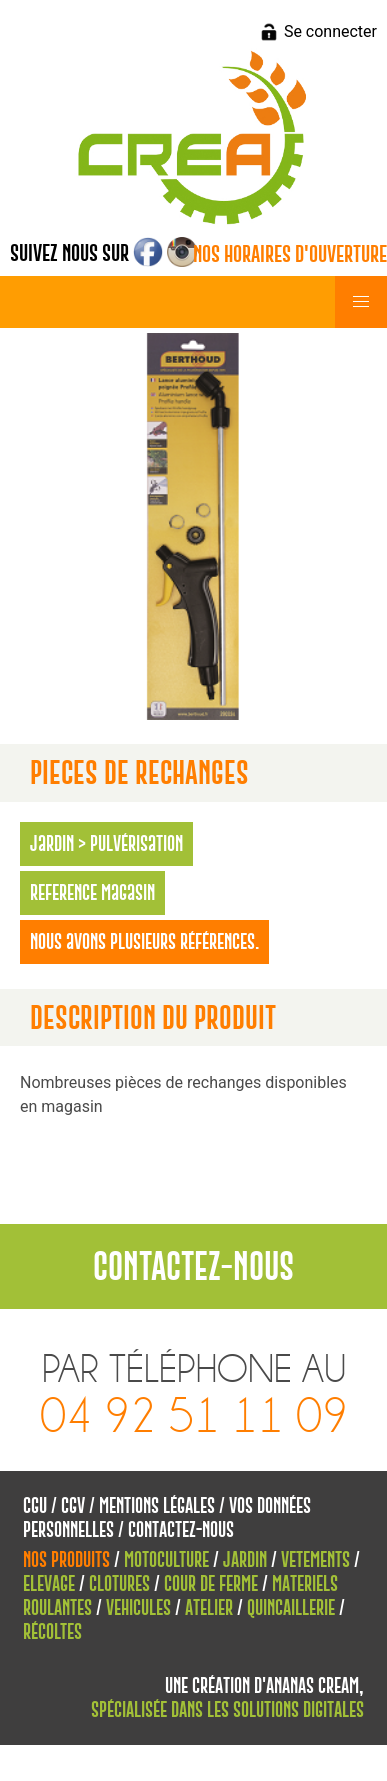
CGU (35, 1505)
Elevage (49, 1583)
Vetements (315, 1559)
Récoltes (52, 1631)
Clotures (119, 1583)
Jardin (245, 1559)
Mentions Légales (157, 1505)
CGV (73, 1505)
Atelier (209, 1607)
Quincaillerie (291, 1607)
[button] (361, 302)
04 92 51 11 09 (194, 1416)
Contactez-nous (181, 1529)
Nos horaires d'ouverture (290, 254)
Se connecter (330, 31)
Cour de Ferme (211, 1583)
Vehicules (138, 1607)
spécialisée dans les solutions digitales (227, 1709)
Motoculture (166, 1559)
